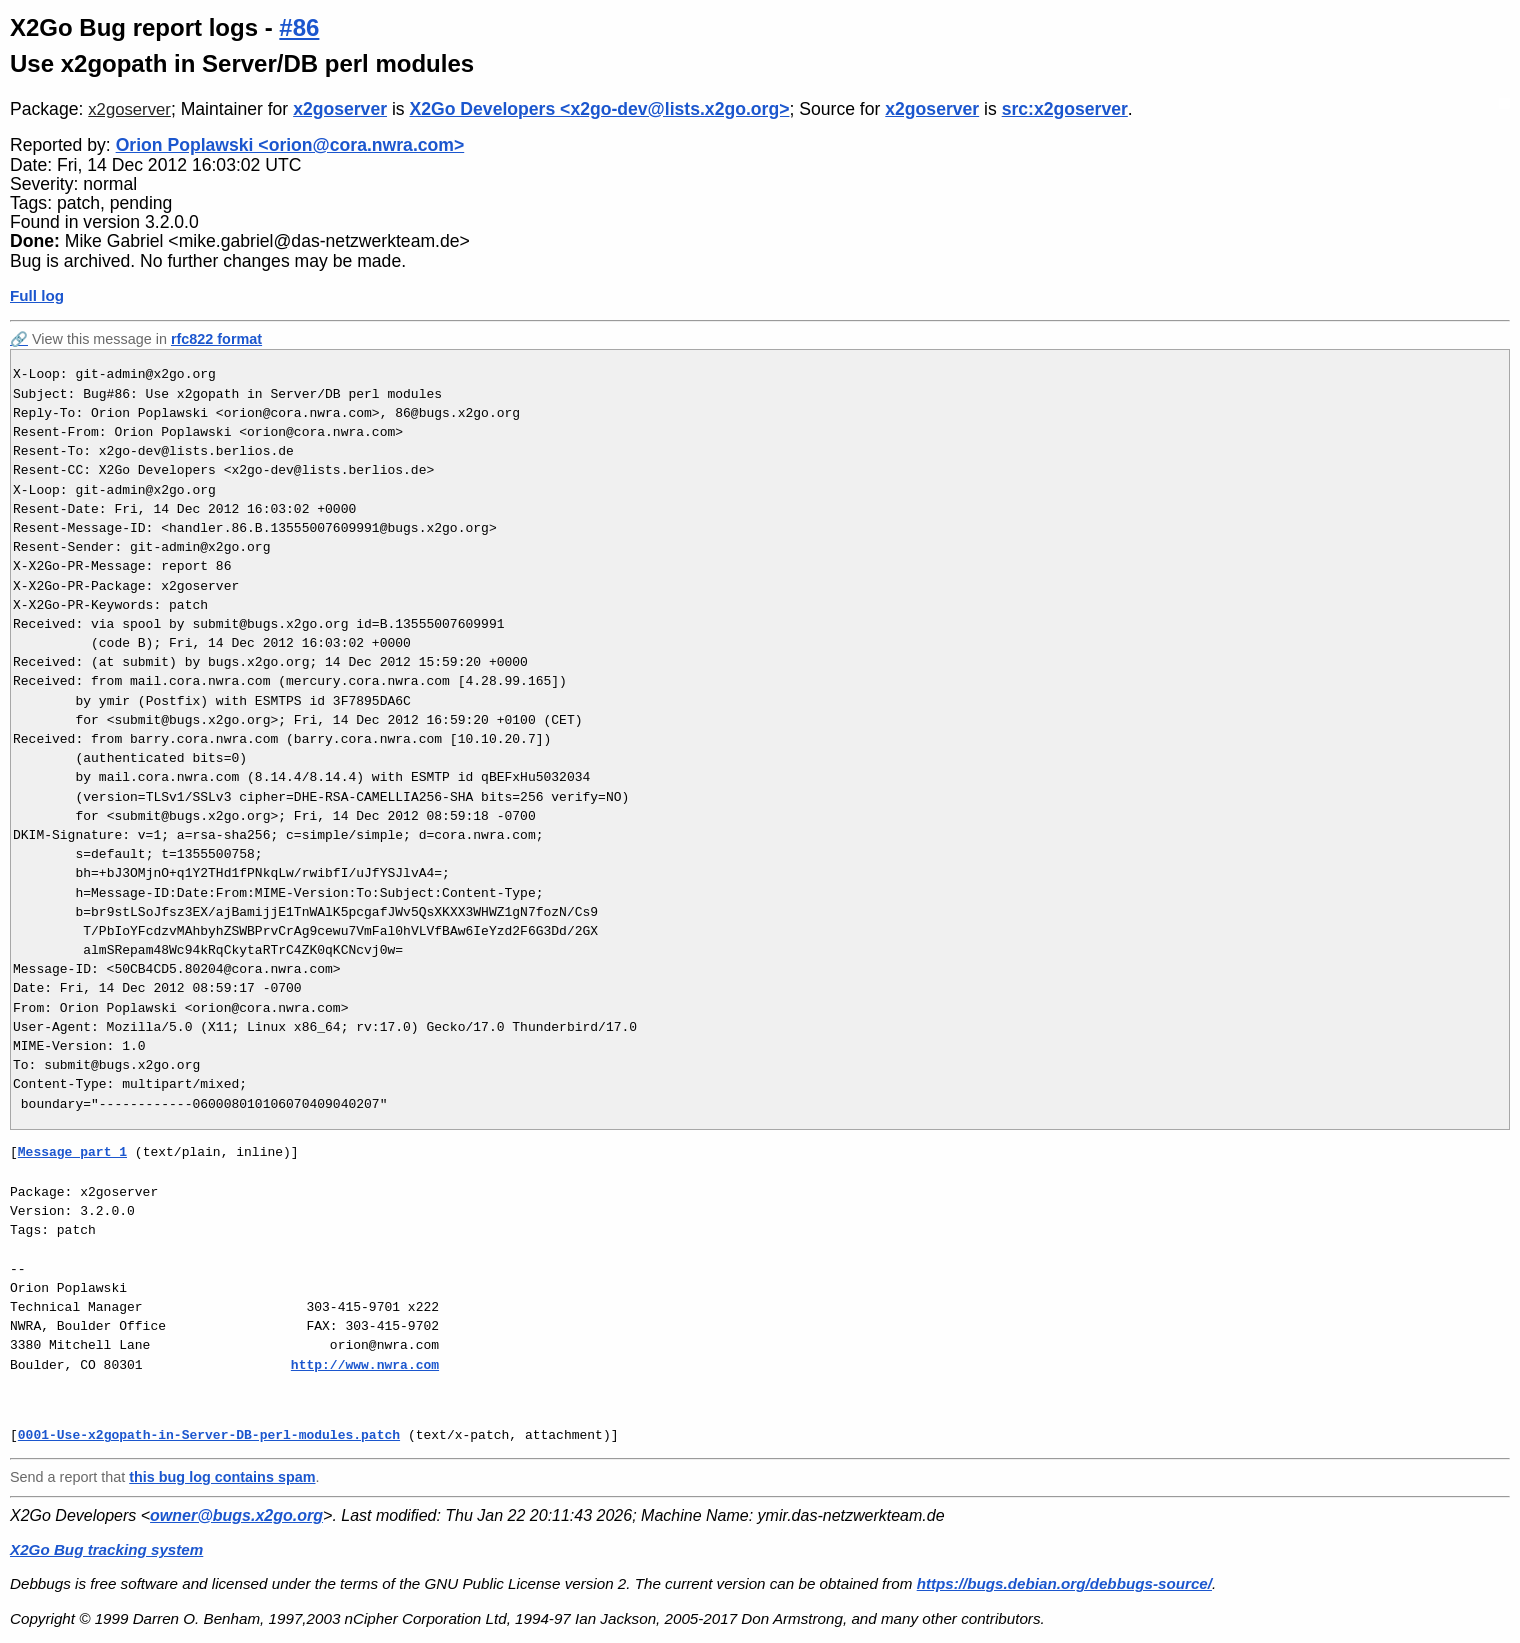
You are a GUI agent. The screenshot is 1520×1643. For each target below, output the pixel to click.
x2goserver (129, 109)
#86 (299, 27)
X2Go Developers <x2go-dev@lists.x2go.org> (600, 109)
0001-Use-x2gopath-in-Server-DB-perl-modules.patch (209, 1435)
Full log (37, 295)
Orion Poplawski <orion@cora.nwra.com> (290, 145)
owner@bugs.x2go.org (236, 1515)
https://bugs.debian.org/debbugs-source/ (1064, 1583)
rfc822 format (216, 339)
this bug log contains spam (222, 1477)
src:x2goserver (1065, 109)
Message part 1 (72, 1152)
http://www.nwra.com (365, 1365)
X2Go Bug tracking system (106, 1549)
